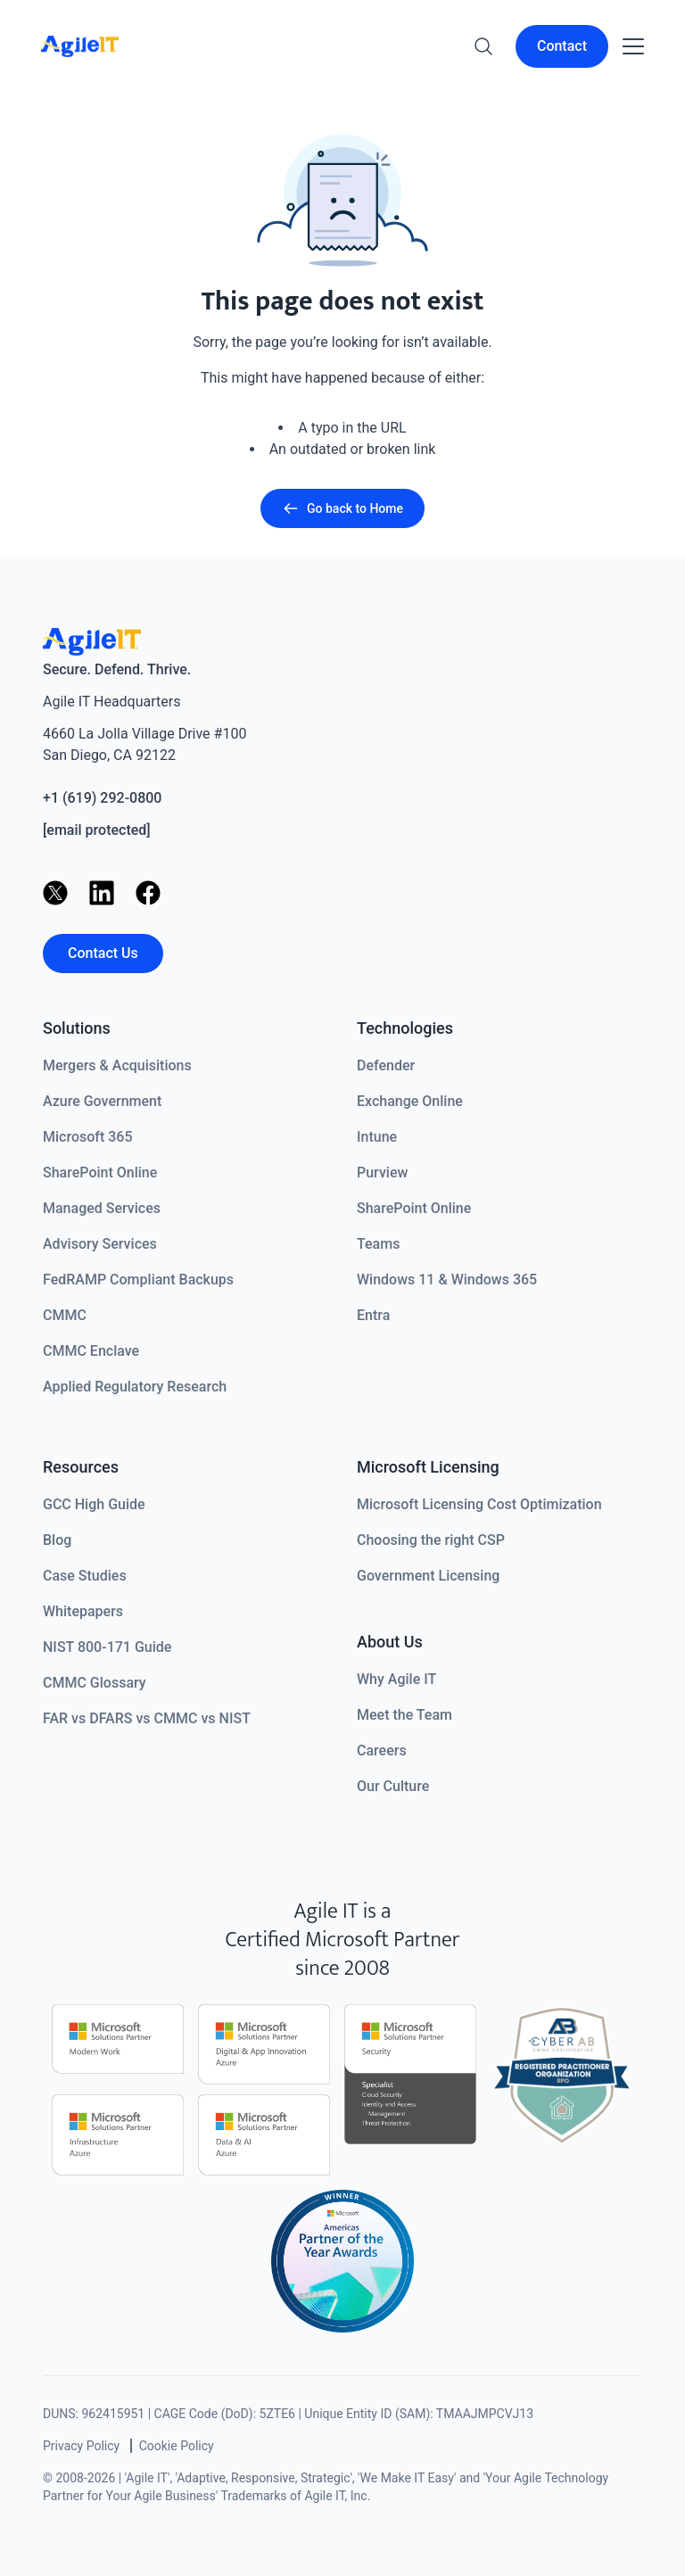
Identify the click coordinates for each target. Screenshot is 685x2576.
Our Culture (393, 1786)
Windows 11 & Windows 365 (447, 1279)
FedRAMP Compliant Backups (138, 1279)
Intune (377, 1136)
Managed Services (102, 1208)
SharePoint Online (100, 1172)
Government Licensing (428, 1575)
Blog (57, 1540)
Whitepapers (83, 1611)
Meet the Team (404, 1714)
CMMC (65, 1315)
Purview (382, 1172)
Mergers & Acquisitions (117, 1065)
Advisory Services (100, 1243)
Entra (373, 1315)
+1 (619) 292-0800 (102, 797)
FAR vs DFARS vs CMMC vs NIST (147, 1718)
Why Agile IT (396, 1679)
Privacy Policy (81, 2446)
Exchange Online (410, 1101)
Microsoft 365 (88, 1136)
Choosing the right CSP (431, 1540)
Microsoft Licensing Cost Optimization (479, 1504)
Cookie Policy (176, 2446)
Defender (386, 1065)
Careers (382, 1750)
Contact (562, 45)
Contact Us (103, 953)
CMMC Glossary (94, 1682)
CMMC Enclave (91, 1350)
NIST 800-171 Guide (107, 1647)
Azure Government (102, 1101)
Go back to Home (342, 508)
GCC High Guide (94, 1504)
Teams (378, 1243)
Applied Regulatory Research (135, 1386)
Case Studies (85, 1575)
